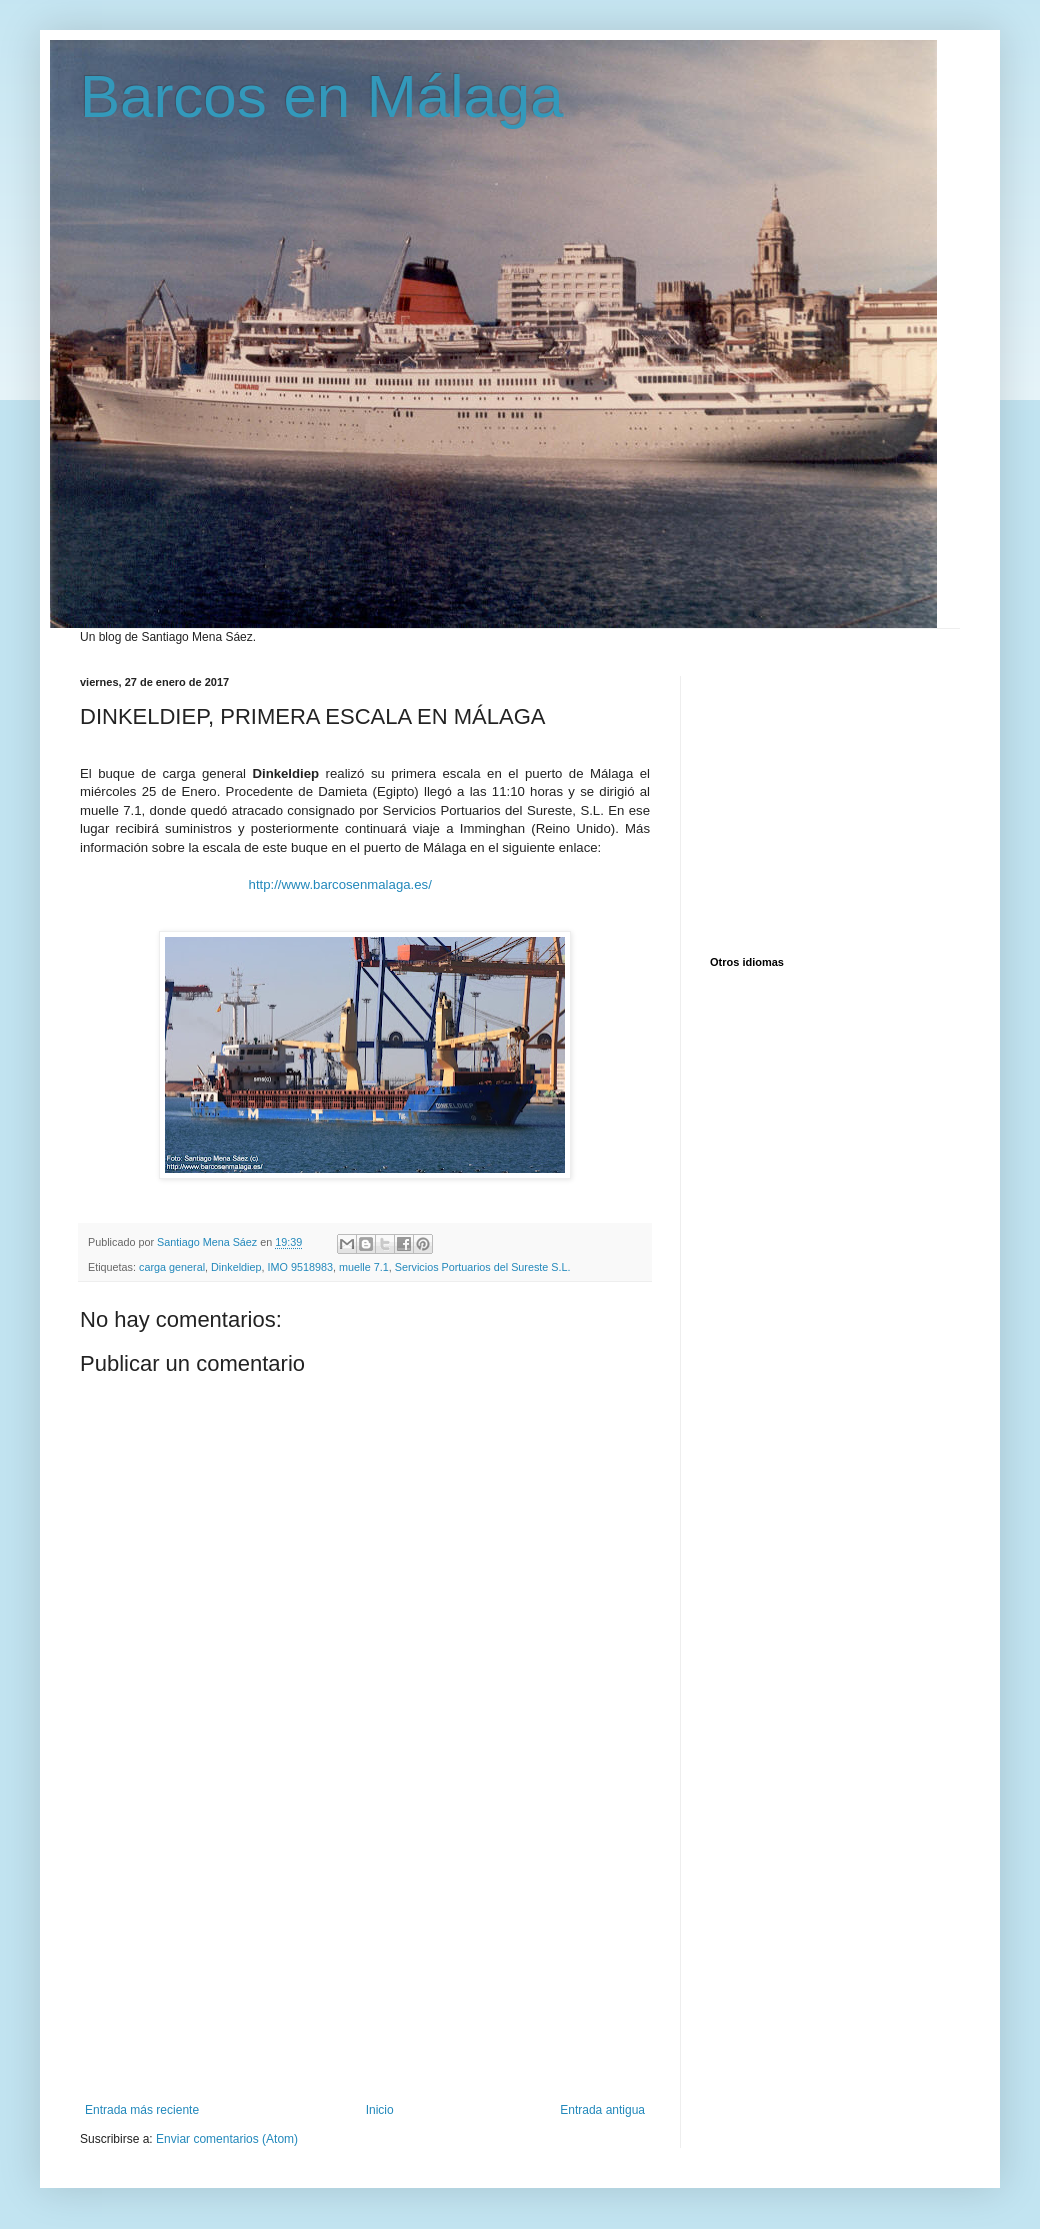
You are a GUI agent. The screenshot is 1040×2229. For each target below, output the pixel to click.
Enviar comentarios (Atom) (227, 2139)
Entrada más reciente (142, 2110)
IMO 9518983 (299, 1267)
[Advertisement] (365, 1953)
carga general (172, 1267)
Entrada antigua (602, 2110)
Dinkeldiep (236, 1267)
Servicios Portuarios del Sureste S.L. (483, 1267)
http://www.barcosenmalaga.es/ (340, 884)
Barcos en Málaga (322, 96)
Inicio (380, 2110)
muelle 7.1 (364, 1267)
